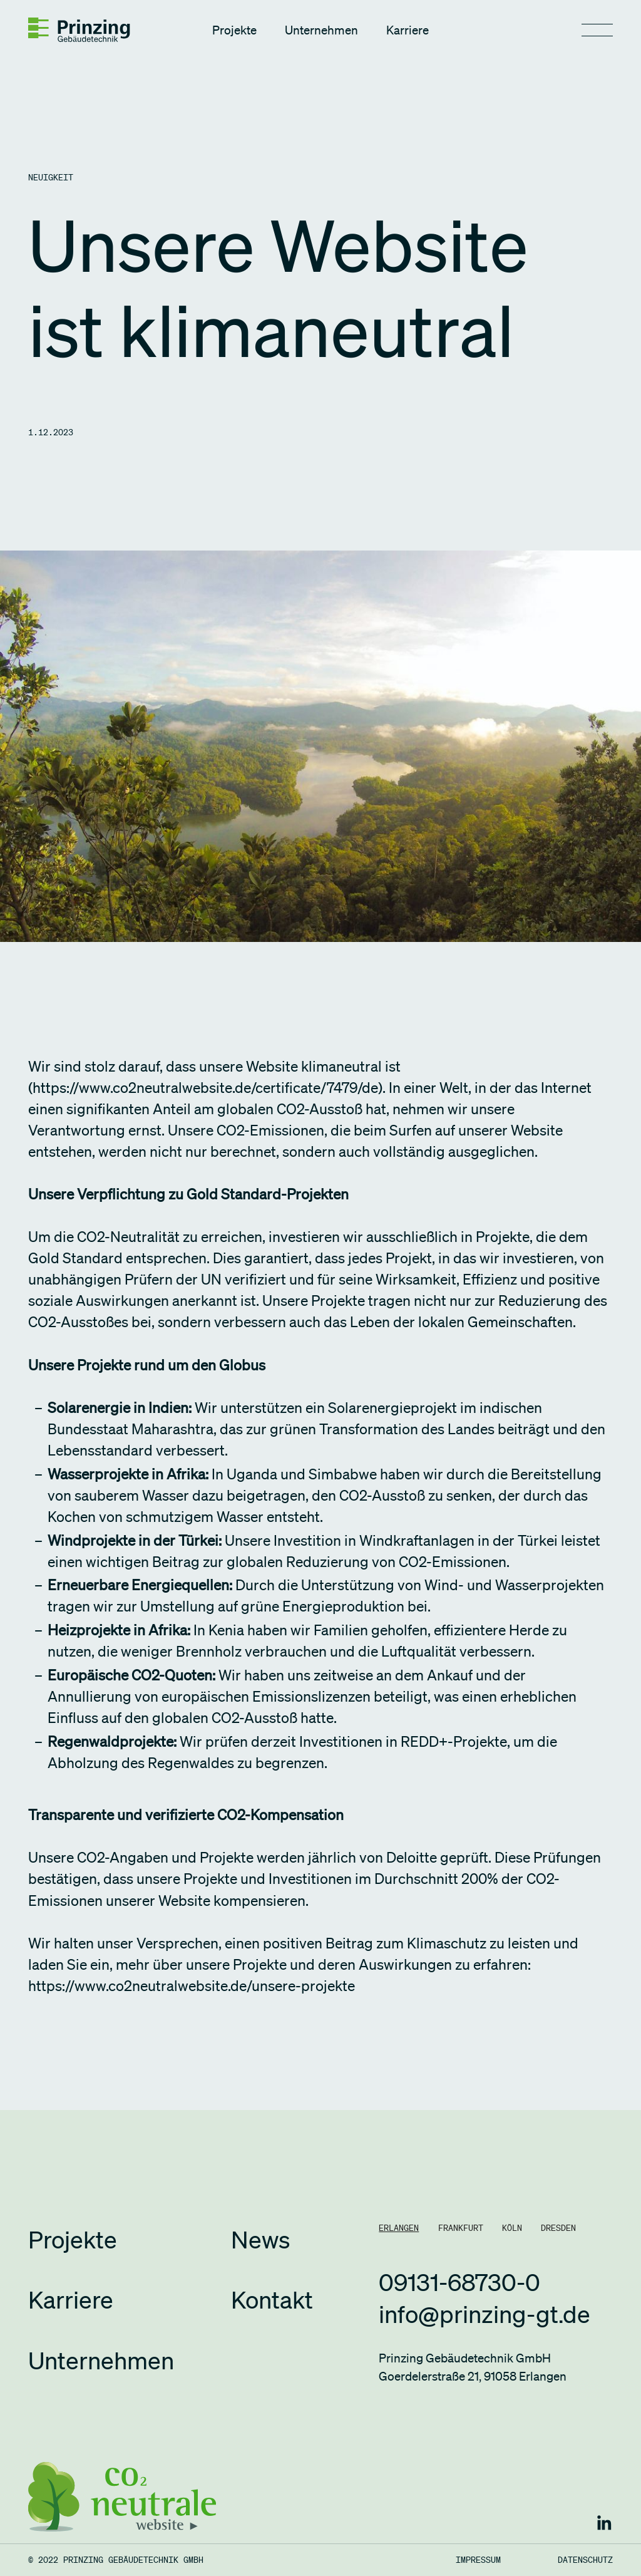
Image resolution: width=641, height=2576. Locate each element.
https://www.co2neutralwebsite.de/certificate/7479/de (205, 1087)
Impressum (478, 2560)
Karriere (407, 30)
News (260, 2239)
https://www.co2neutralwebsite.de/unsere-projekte (191, 1985)
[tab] (399, 2228)
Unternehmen (321, 30)
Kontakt (272, 2299)
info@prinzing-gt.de (484, 2314)
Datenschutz (585, 2560)
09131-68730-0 (459, 2282)
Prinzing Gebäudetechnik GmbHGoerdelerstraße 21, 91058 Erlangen (473, 2366)
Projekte (234, 30)
